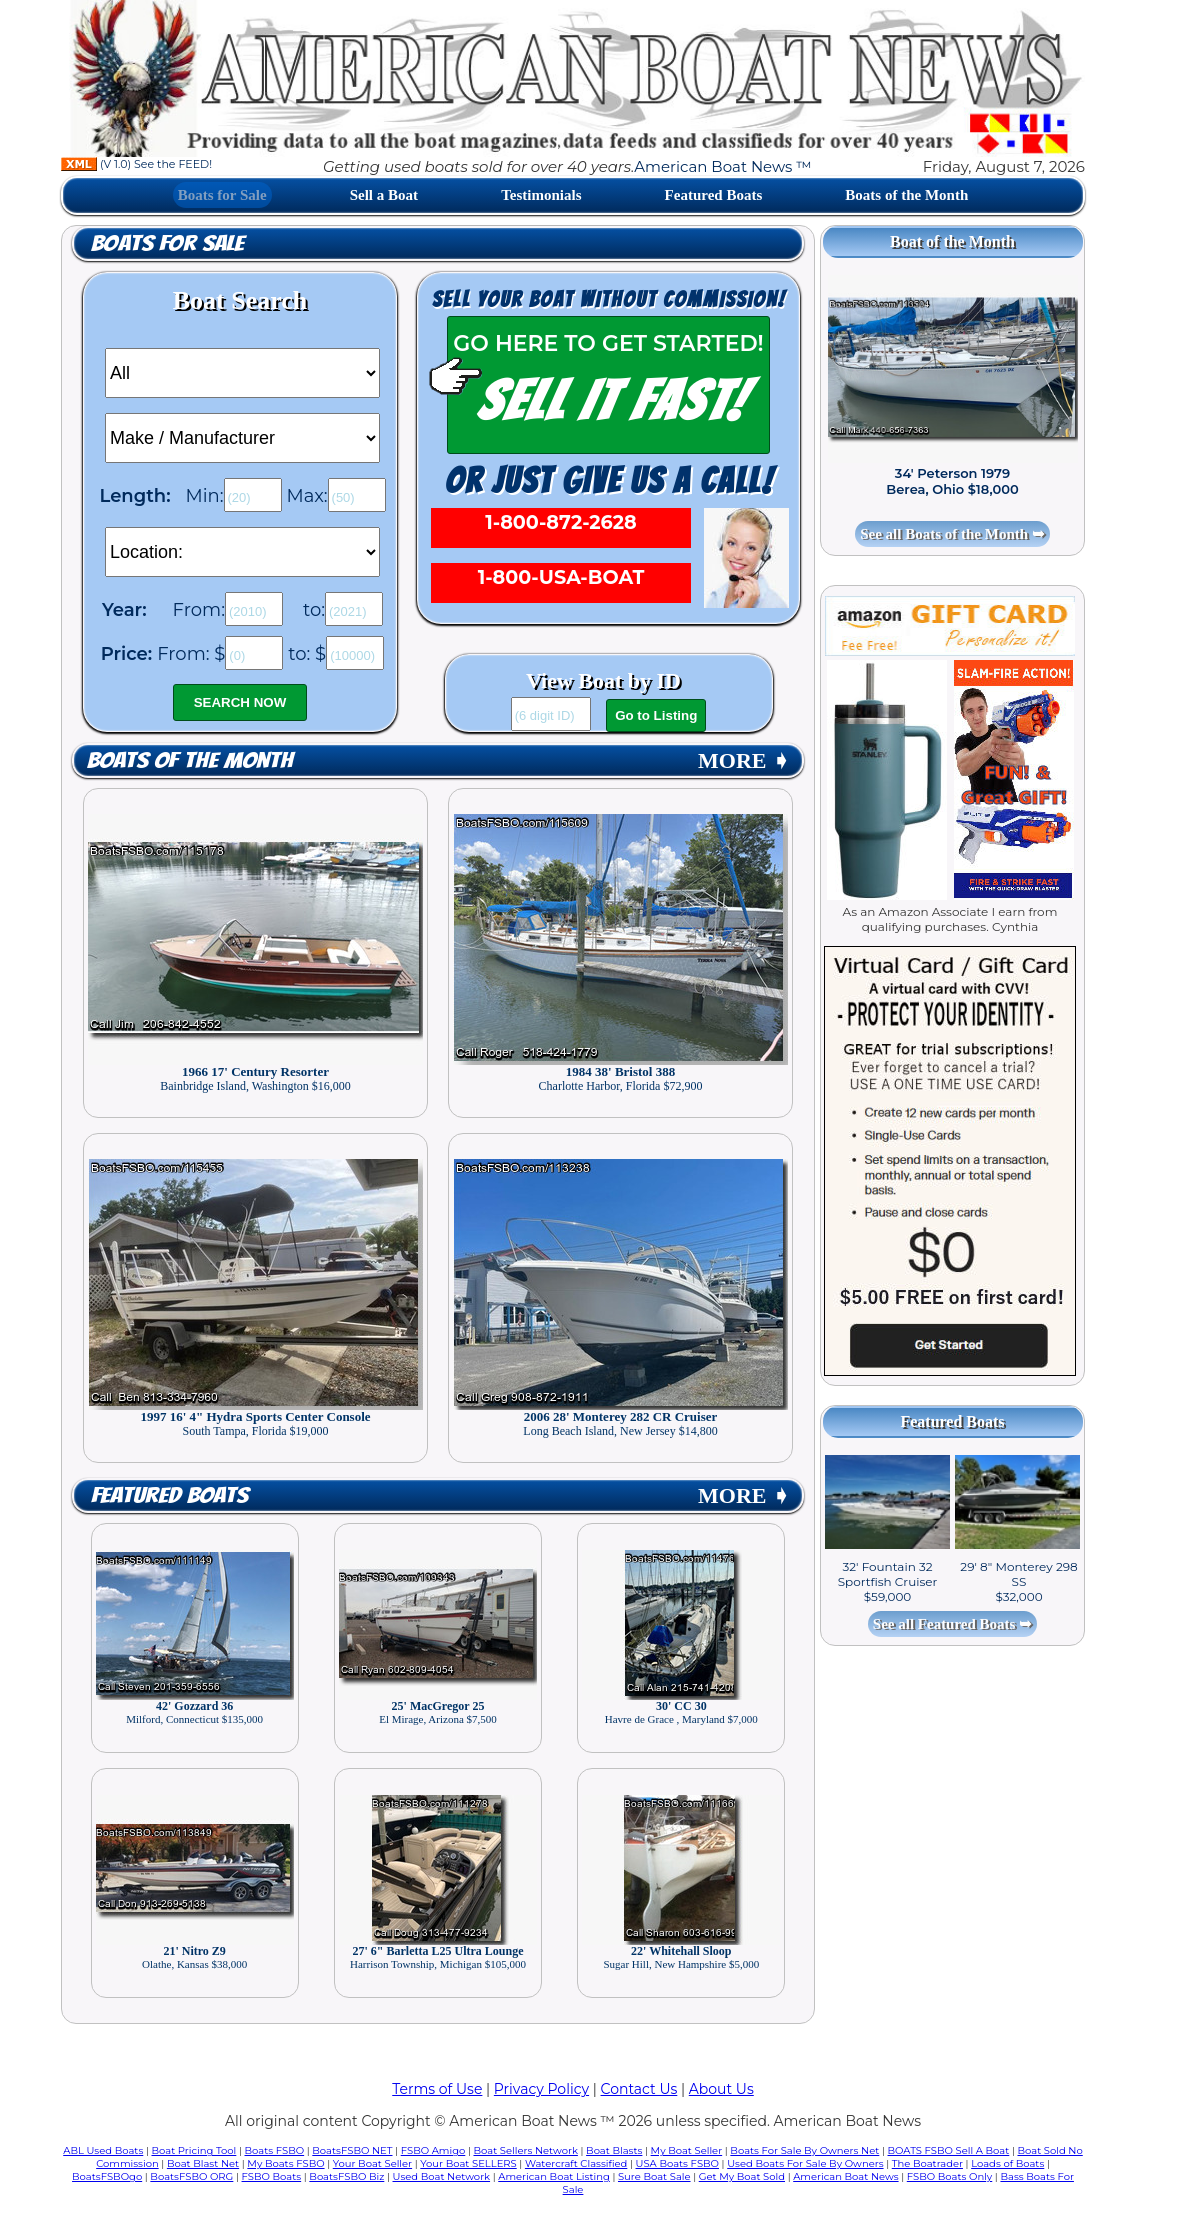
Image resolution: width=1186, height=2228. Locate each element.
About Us (721, 2089)
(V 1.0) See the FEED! (136, 164)
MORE (744, 760)
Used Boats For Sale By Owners (805, 2163)
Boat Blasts (614, 2150)
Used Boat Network (442, 2176)
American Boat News (845, 2176)
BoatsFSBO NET (352, 2150)
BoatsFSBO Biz (346, 2176)
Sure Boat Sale (654, 2176)
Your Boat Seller (372, 2163)
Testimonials (541, 195)
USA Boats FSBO (677, 2163)
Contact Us (639, 2089)
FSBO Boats (272, 2176)
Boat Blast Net (203, 2163)
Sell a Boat (384, 195)
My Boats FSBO (285, 2163)
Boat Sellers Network (525, 2150)
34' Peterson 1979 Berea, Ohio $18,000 (952, 481)
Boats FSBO (275, 2150)
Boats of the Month (906, 195)
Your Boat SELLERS (468, 2163)
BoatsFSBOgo (107, 2176)
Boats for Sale (222, 195)
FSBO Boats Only (949, 2176)
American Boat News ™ (722, 166)
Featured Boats (714, 195)
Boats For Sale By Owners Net (804, 2150)
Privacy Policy (541, 2089)
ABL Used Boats (103, 2150)
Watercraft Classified (576, 2163)
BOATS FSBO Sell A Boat (949, 2150)
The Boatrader (927, 2163)
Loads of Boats (1007, 2163)
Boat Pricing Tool (193, 2150)
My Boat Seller (687, 2150)
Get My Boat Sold (742, 2176)
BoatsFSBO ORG (191, 2176)
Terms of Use (437, 2089)
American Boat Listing (554, 2176)
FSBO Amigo (433, 2150)
